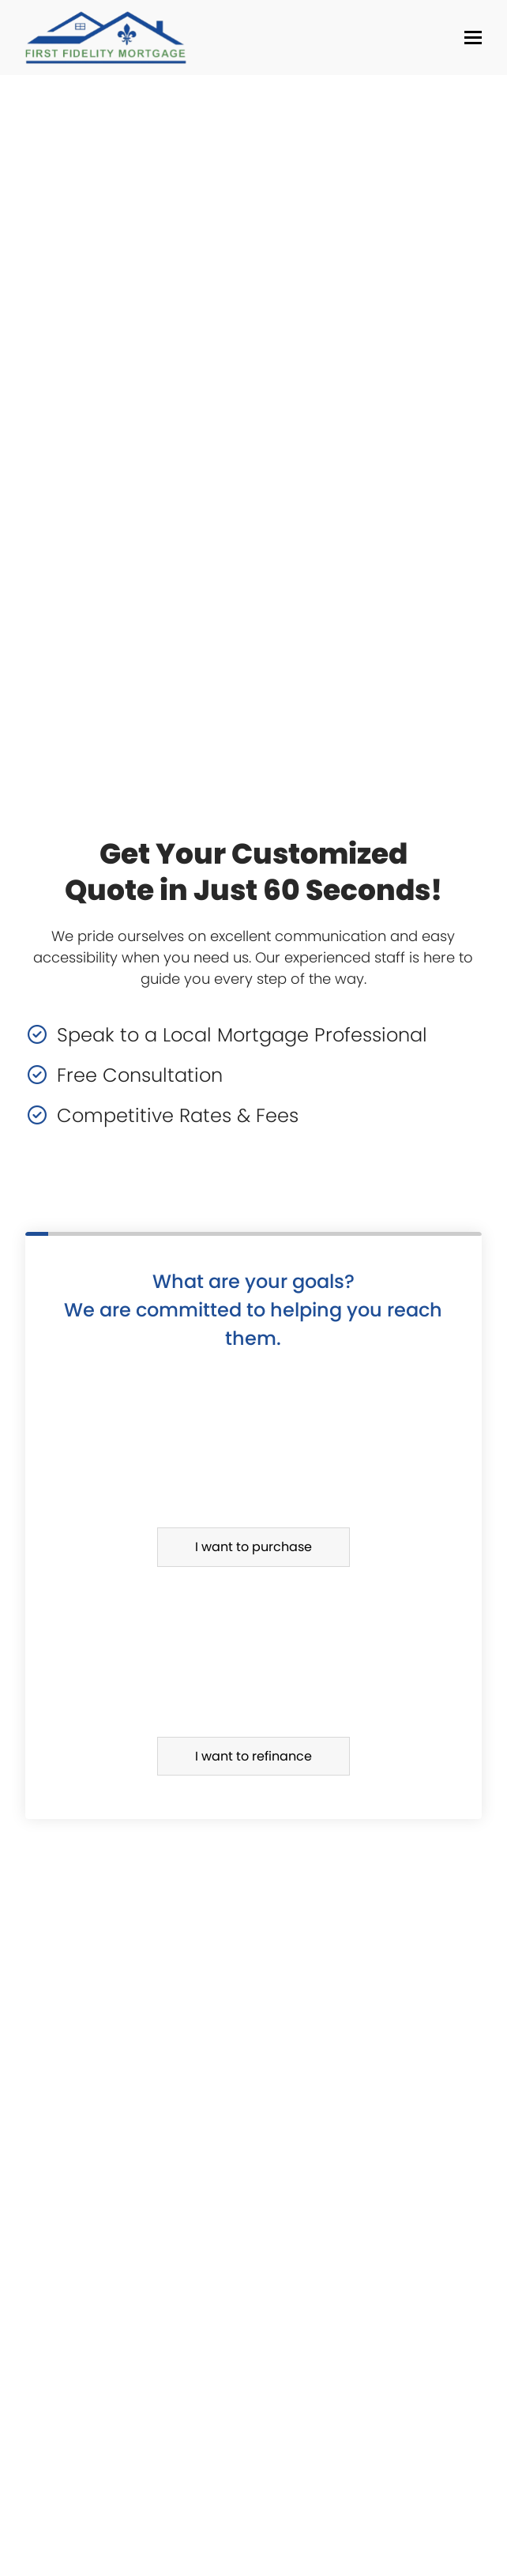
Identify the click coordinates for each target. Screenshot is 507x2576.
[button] (473, 37)
